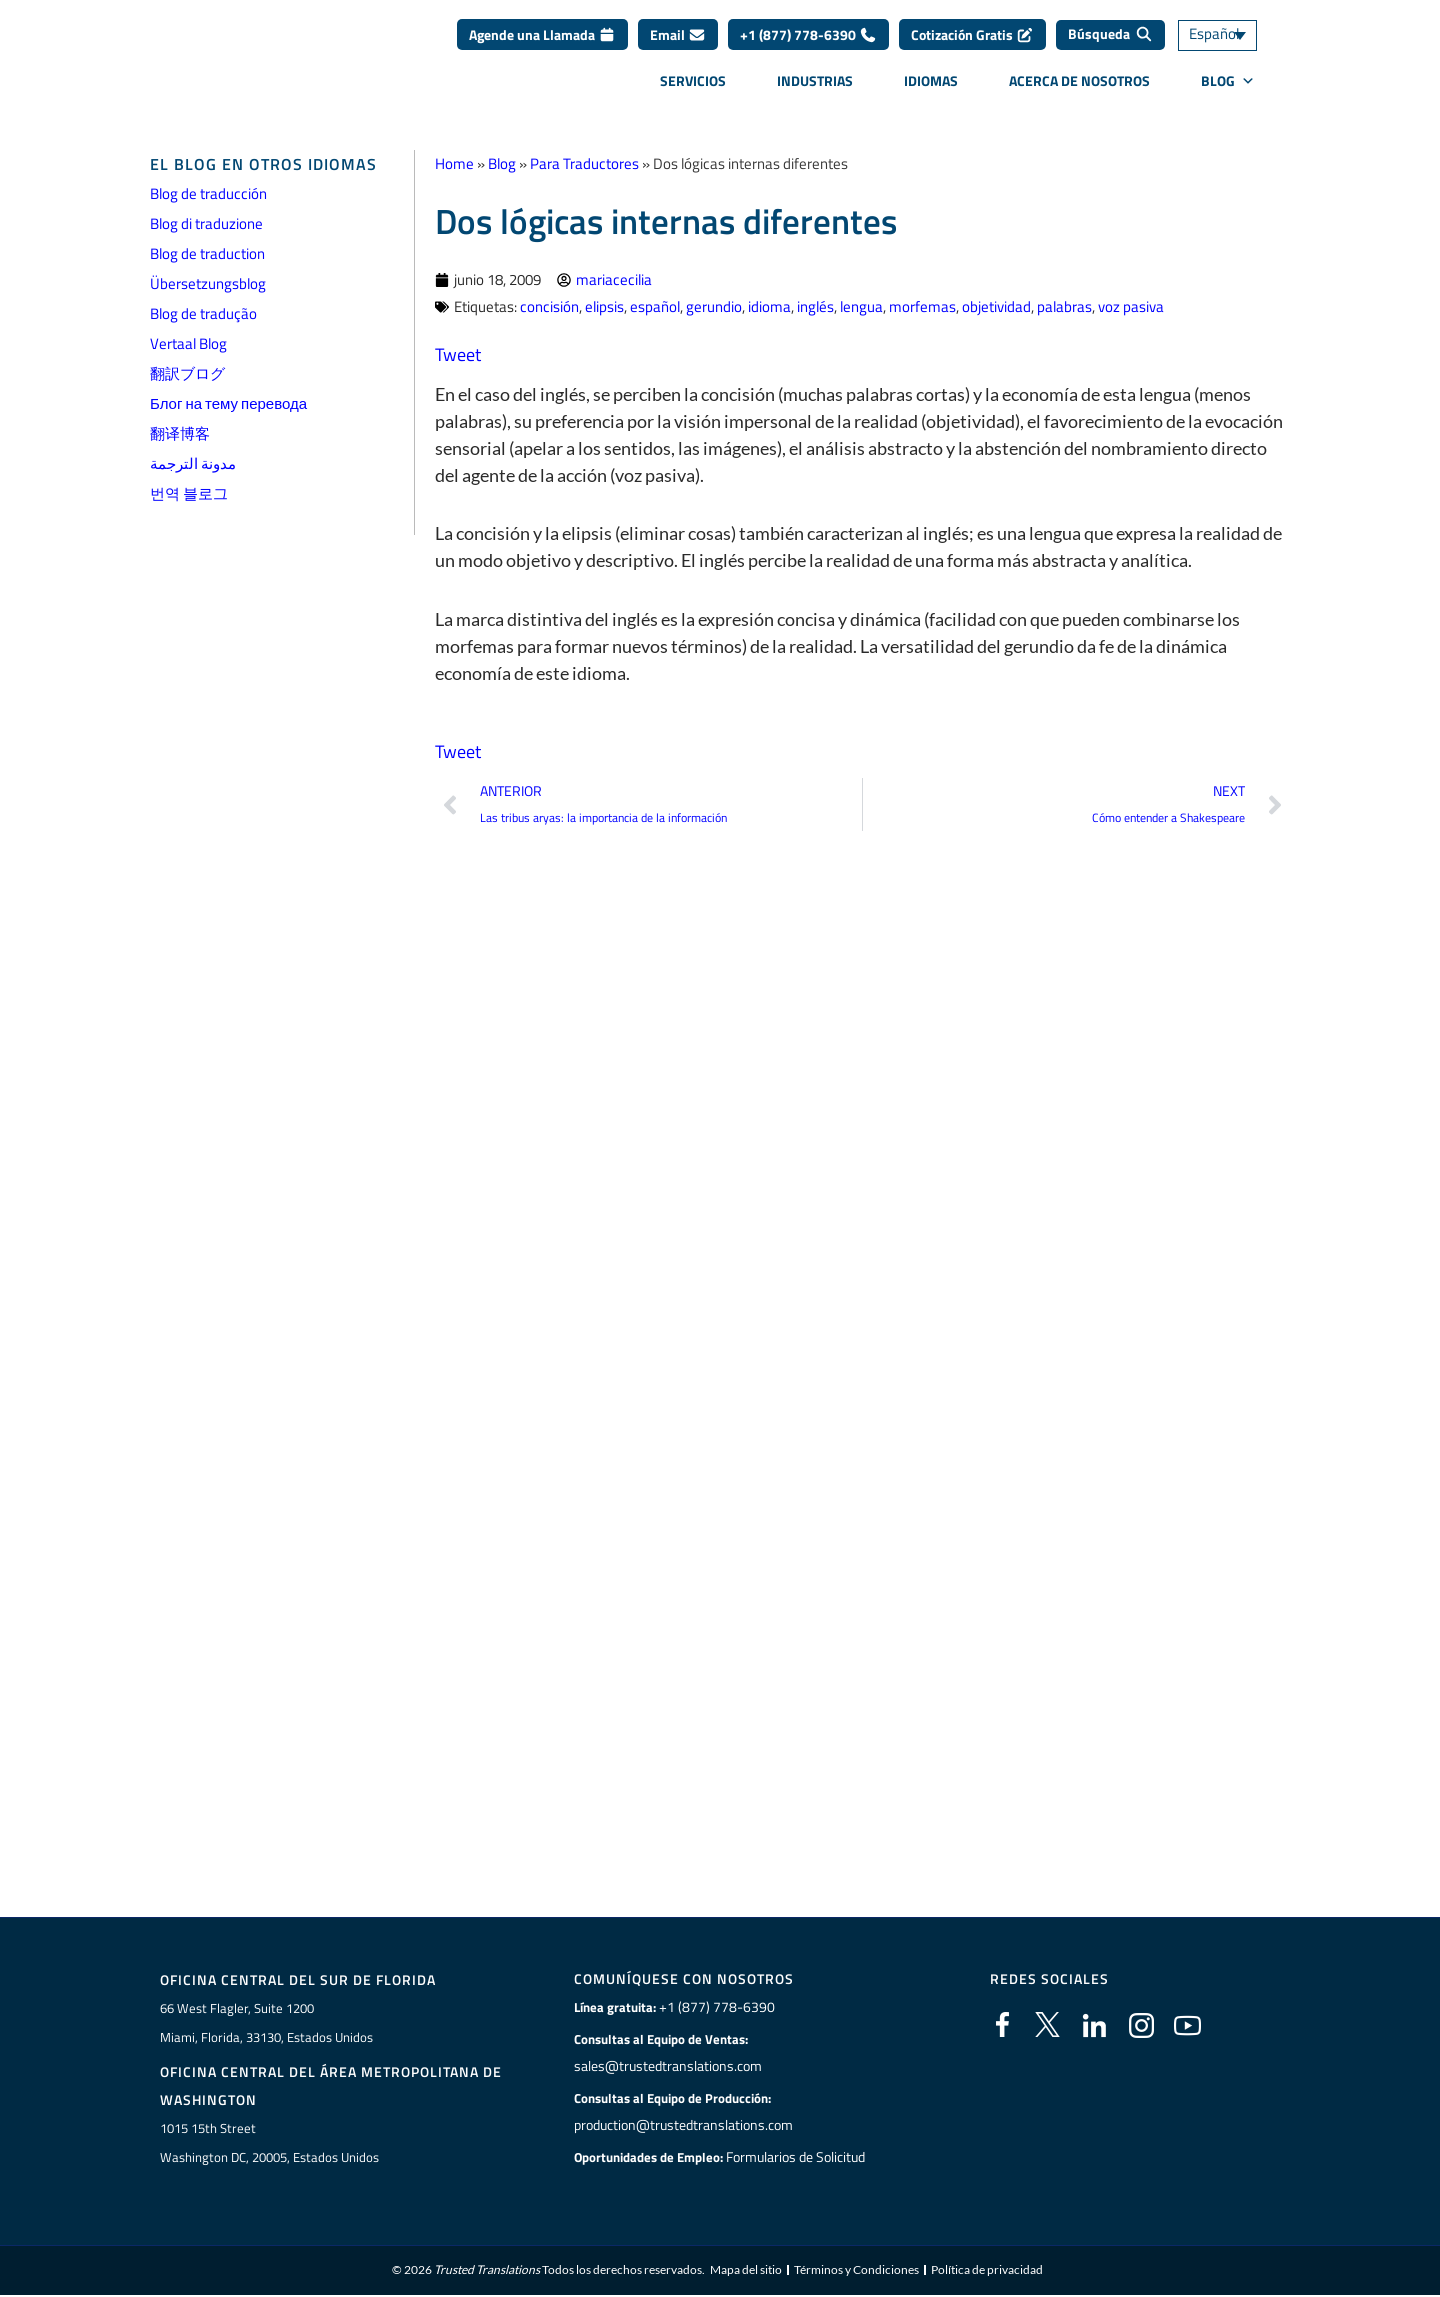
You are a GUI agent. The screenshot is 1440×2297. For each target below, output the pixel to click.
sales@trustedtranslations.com (665, 2066)
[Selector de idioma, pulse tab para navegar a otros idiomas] (1235, 42)
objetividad (996, 306)
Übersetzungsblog (208, 283)
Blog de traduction (207, 253)
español (655, 306)
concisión (549, 306)
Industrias (815, 87)
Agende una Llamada (542, 41)
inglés (815, 306)
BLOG (1228, 88)
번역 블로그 (189, 493)
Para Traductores (584, 163)
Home (454, 163)
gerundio (714, 306)
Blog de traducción (208, 193)
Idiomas (931, 87)
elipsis (604, 306)
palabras (1064, 306)
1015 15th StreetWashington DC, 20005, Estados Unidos (269, 2143)
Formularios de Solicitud (796, 2157)
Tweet (458, 353)
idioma (769, 306)
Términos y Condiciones (856, 2271)
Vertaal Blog (188, 343)
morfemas (922, 306)
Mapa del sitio (746, 2271)
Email (678, 41)
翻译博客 (180, 433)
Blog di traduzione (206, 223)
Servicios (693, 87)
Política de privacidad (987, 2271)
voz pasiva (1131, 306)
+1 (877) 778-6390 (808, 41)
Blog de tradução (203, 313)
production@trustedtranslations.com (681, 2125)
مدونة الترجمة (193, 463)
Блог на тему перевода (228, 403)
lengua (861, 306)
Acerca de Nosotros (1079, 87)
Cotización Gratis (972, 41)
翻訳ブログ (187, 373)
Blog (502, 163)
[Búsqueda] (1110, 42)
